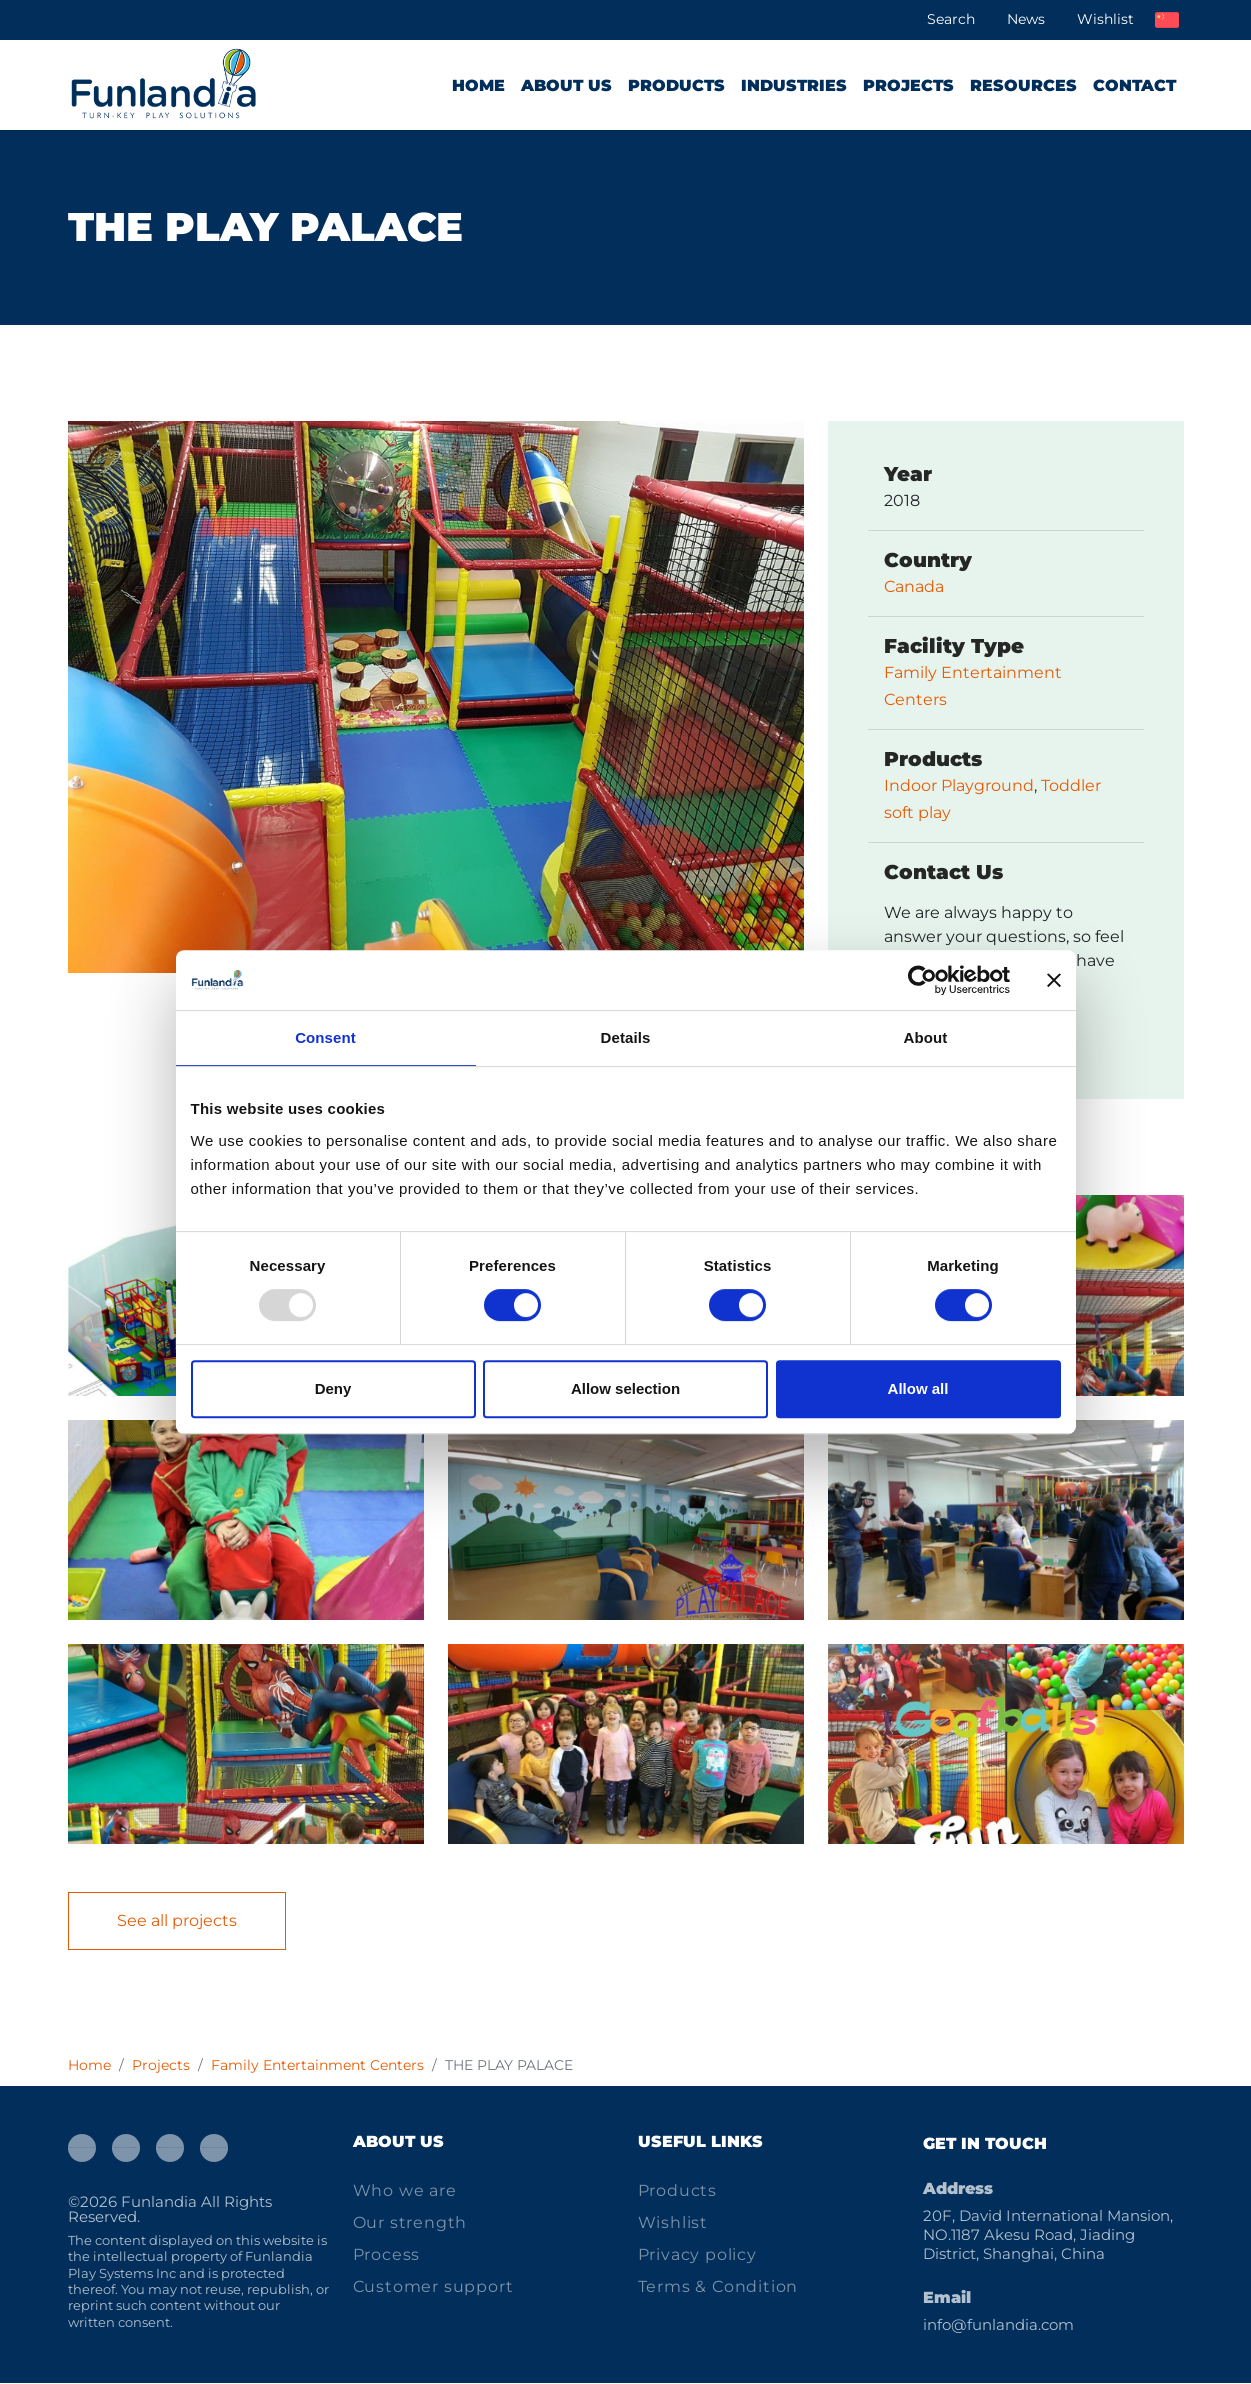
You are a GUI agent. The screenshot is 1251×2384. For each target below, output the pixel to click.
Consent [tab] (325, 1037)
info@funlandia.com (998, 2325)
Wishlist (1105, 19)
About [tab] (926, 1037)
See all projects (177, 1921)
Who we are (405, 2191)
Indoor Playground (959, 786)
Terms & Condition (718, 2287)
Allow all (918, 1388)
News (1026, 19)
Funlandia (159, 2201)
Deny (333, 1388)
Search (951, 19)
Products (676, 85)
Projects (908, 85)
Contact (1134, 85)
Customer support (433, 2287)
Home (478, 85)
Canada (914, 587)
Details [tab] (626, 1037)
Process (387, 2255)
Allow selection (625, 1388)
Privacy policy (697, 2255)
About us (566, 85)
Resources (1023, 85)
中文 (1167, 20)
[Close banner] (1054, 980)
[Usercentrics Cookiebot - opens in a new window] (922, 980)
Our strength (410, 2223)
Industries (794, 85)
